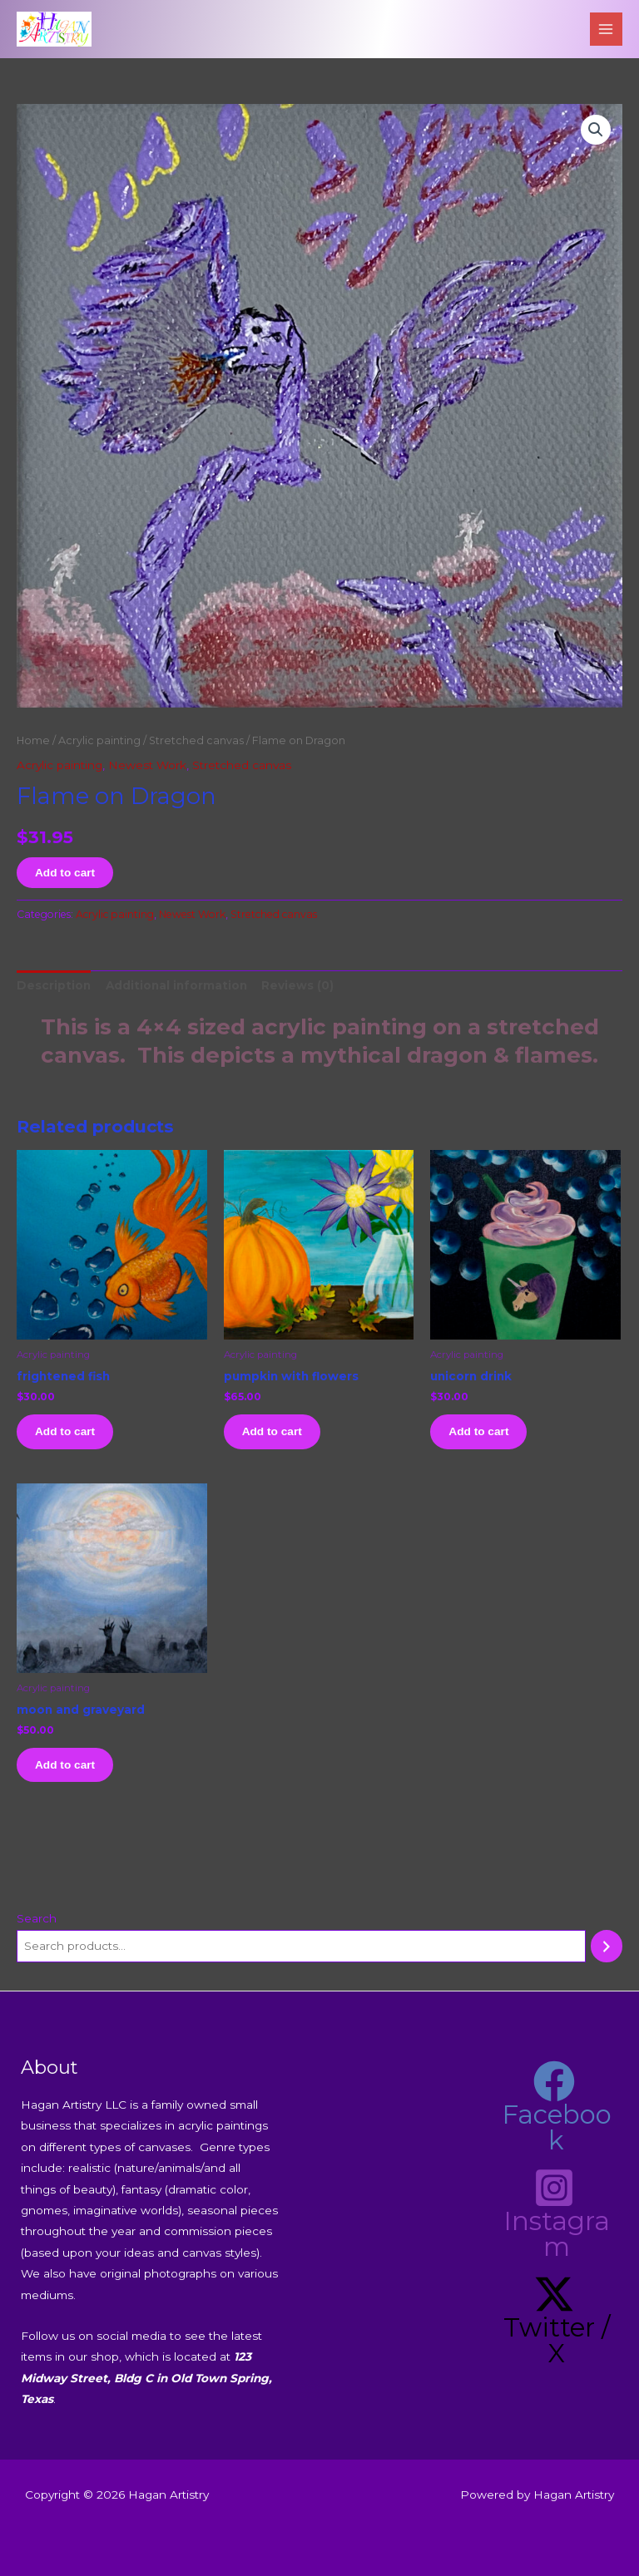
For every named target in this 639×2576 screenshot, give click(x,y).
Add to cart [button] (65, 1431)
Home (33, 740)
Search (37, 1918)
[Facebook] (554, 2107)
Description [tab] (54, 985)
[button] (596, 130)
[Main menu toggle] (606, 28)
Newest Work (147, 765)
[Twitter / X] (554, 2320)
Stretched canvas (196, 740)
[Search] (606, 1946)
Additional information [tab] (176, 985)
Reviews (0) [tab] (297, 985)
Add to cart (65, 872)
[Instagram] (554, 2213)
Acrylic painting (99, 740)
